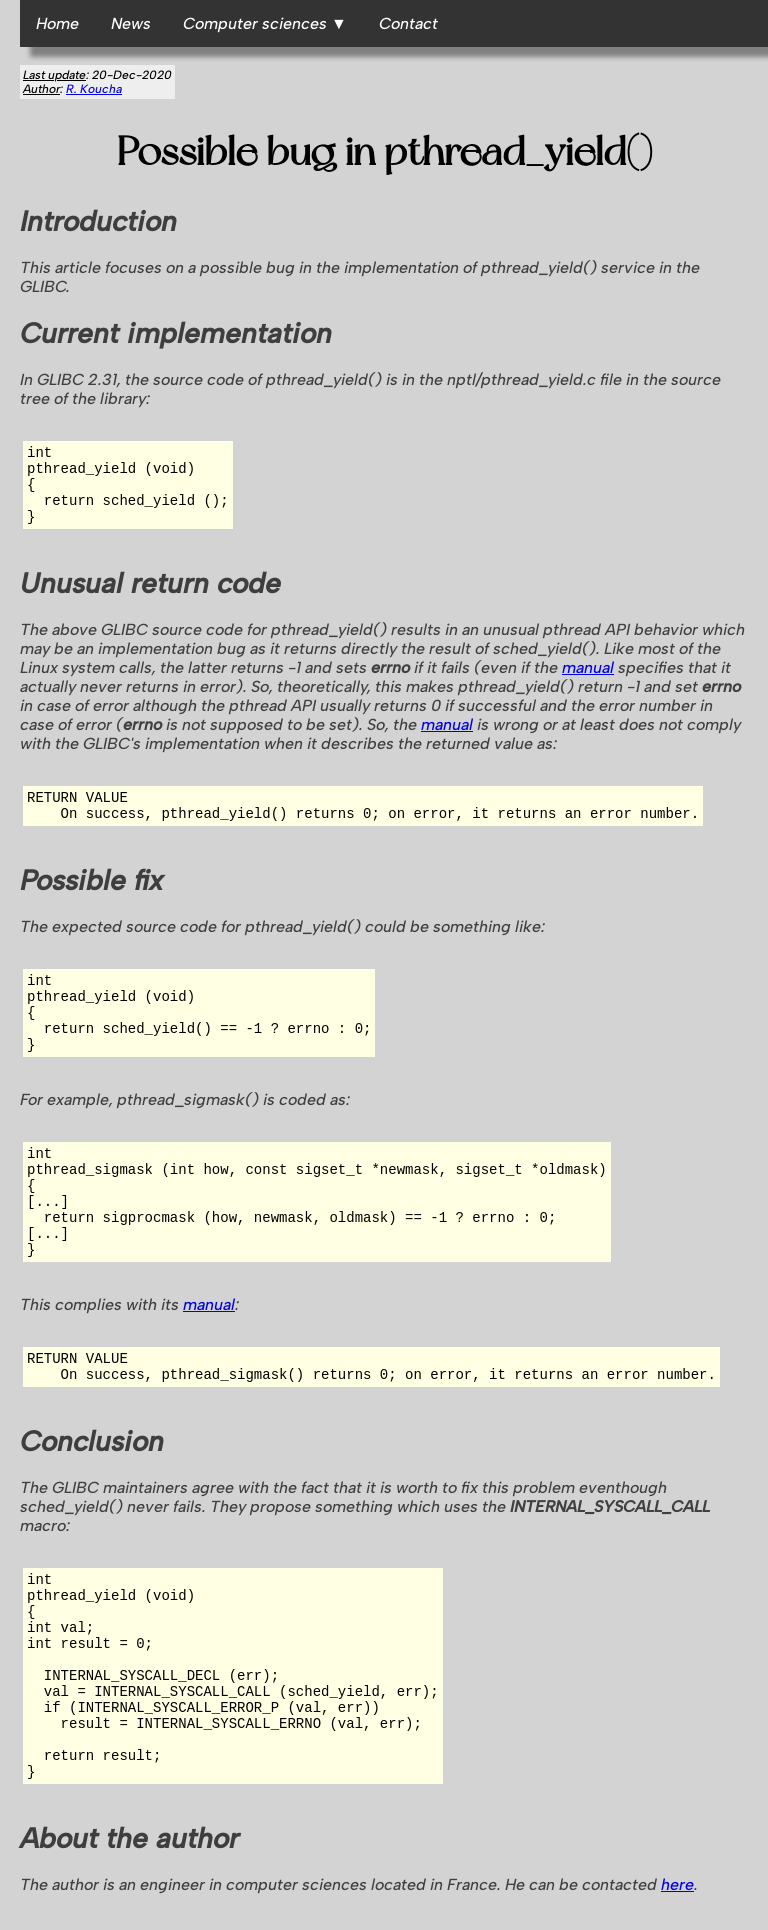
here (677, 1884)
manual (588, 667)
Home (57, 23)
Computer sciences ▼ (265, 23)
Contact (408, 23)
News (131, 23)
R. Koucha (94, 89)
